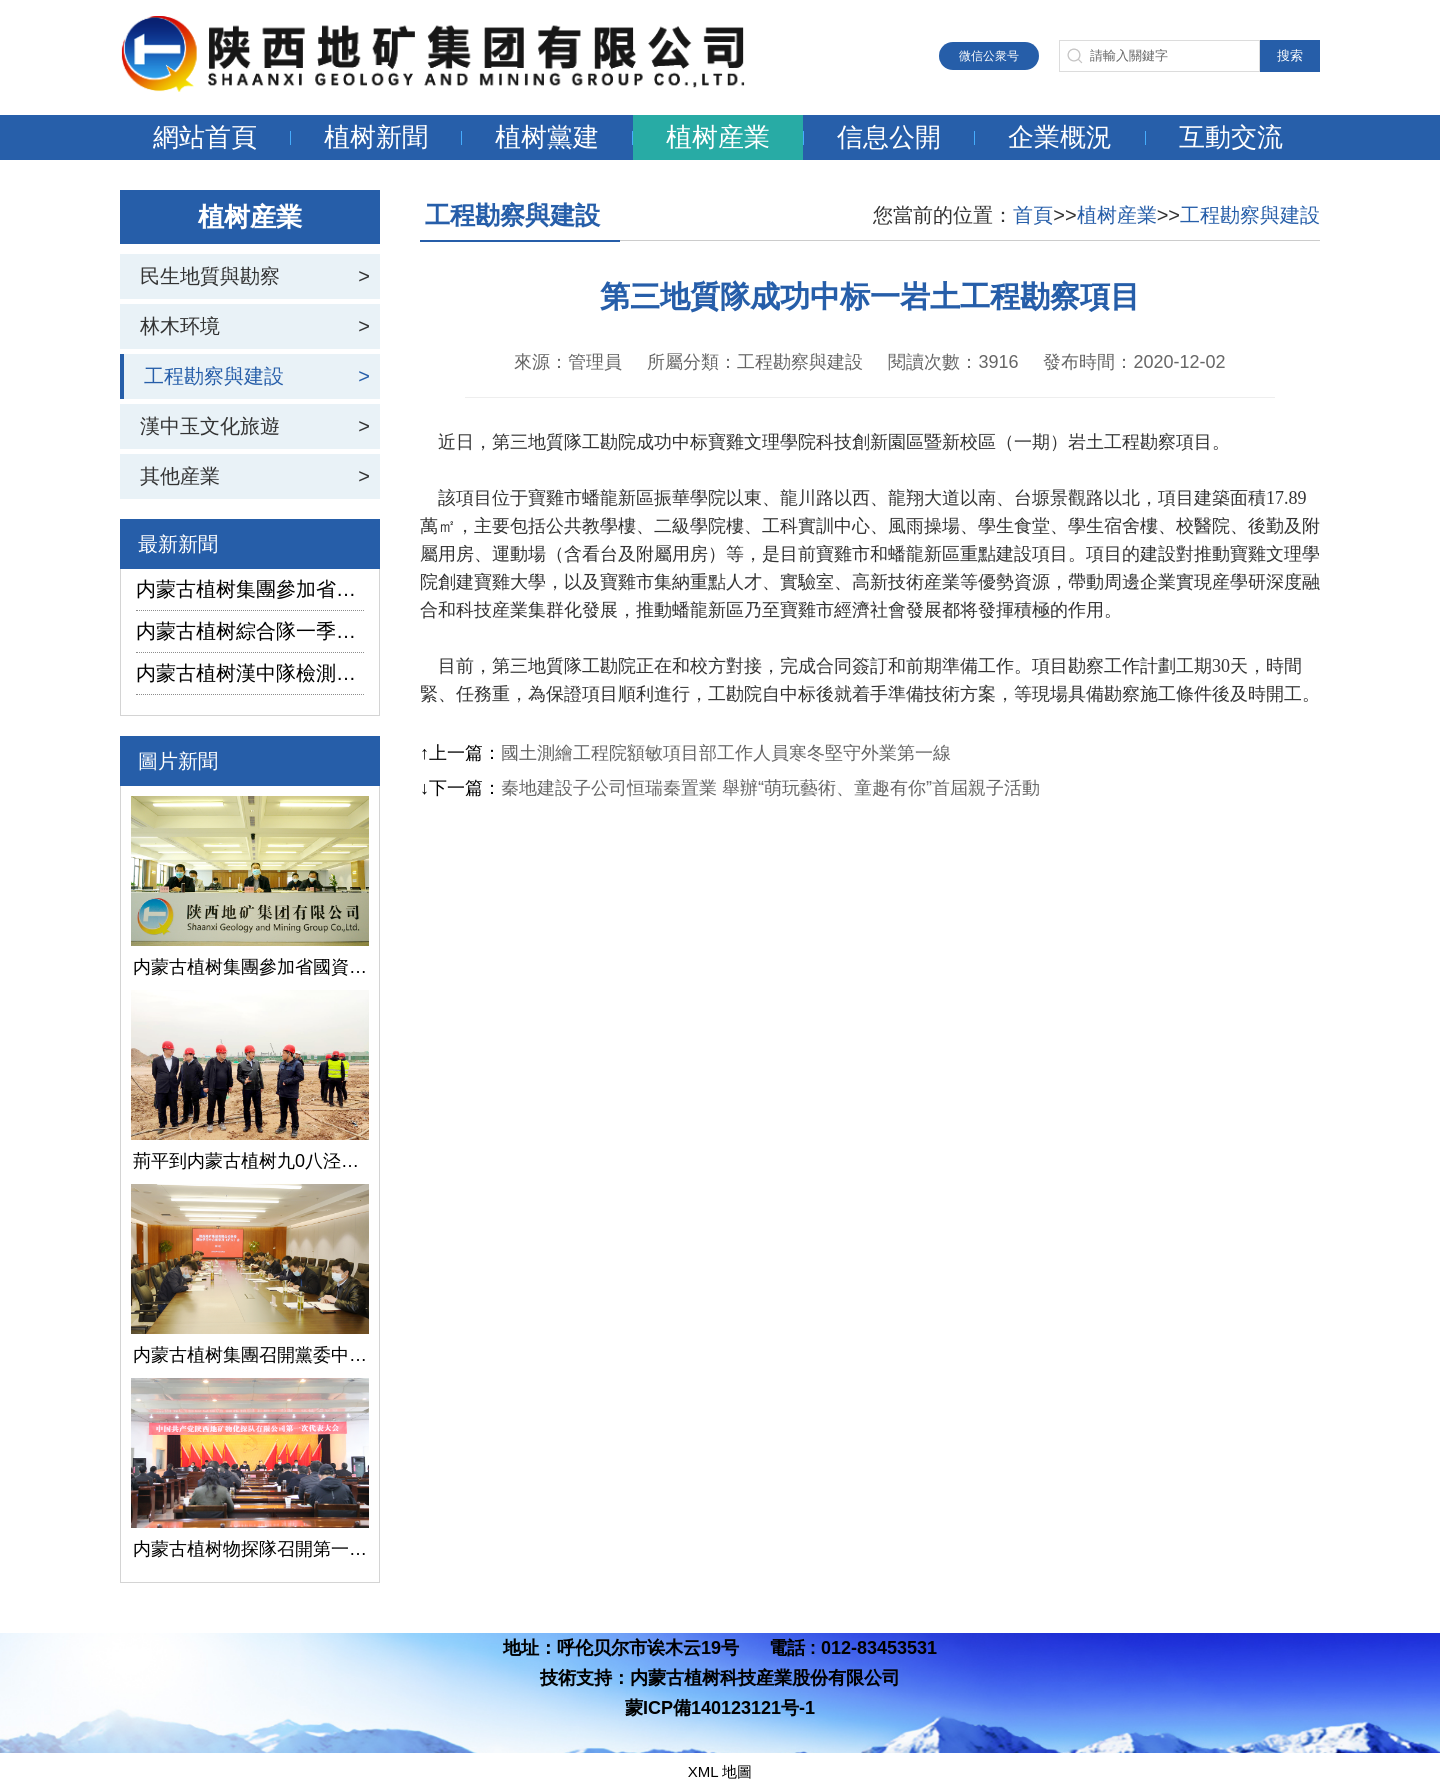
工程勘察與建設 (214, 376)
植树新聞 (376, 137)
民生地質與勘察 (210, 276)
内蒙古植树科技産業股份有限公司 (765, 1678)
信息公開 (889, 137)
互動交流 (1231, 137)
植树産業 (718, 137)
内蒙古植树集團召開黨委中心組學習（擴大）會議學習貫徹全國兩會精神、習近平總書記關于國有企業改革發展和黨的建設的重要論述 (250, 1355)
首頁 (1033, 215)
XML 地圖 (720, 1771)
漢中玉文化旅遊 (210, 426)
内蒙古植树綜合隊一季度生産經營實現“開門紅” (250, 631)
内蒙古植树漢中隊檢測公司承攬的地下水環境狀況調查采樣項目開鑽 (250, 673)
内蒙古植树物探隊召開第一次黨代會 (250, 1549)
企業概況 (1060, 137)
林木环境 (180, 326)
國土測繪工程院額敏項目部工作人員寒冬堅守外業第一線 (726, 753)
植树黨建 (547, 137)
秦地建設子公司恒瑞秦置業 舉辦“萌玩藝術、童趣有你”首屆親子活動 (770, 788)
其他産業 (180, 476)
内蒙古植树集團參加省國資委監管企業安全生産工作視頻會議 (250, 589)
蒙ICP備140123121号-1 (720, 1708)
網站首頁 (205, 137)
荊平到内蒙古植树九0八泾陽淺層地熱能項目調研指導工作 (250, 1161)
